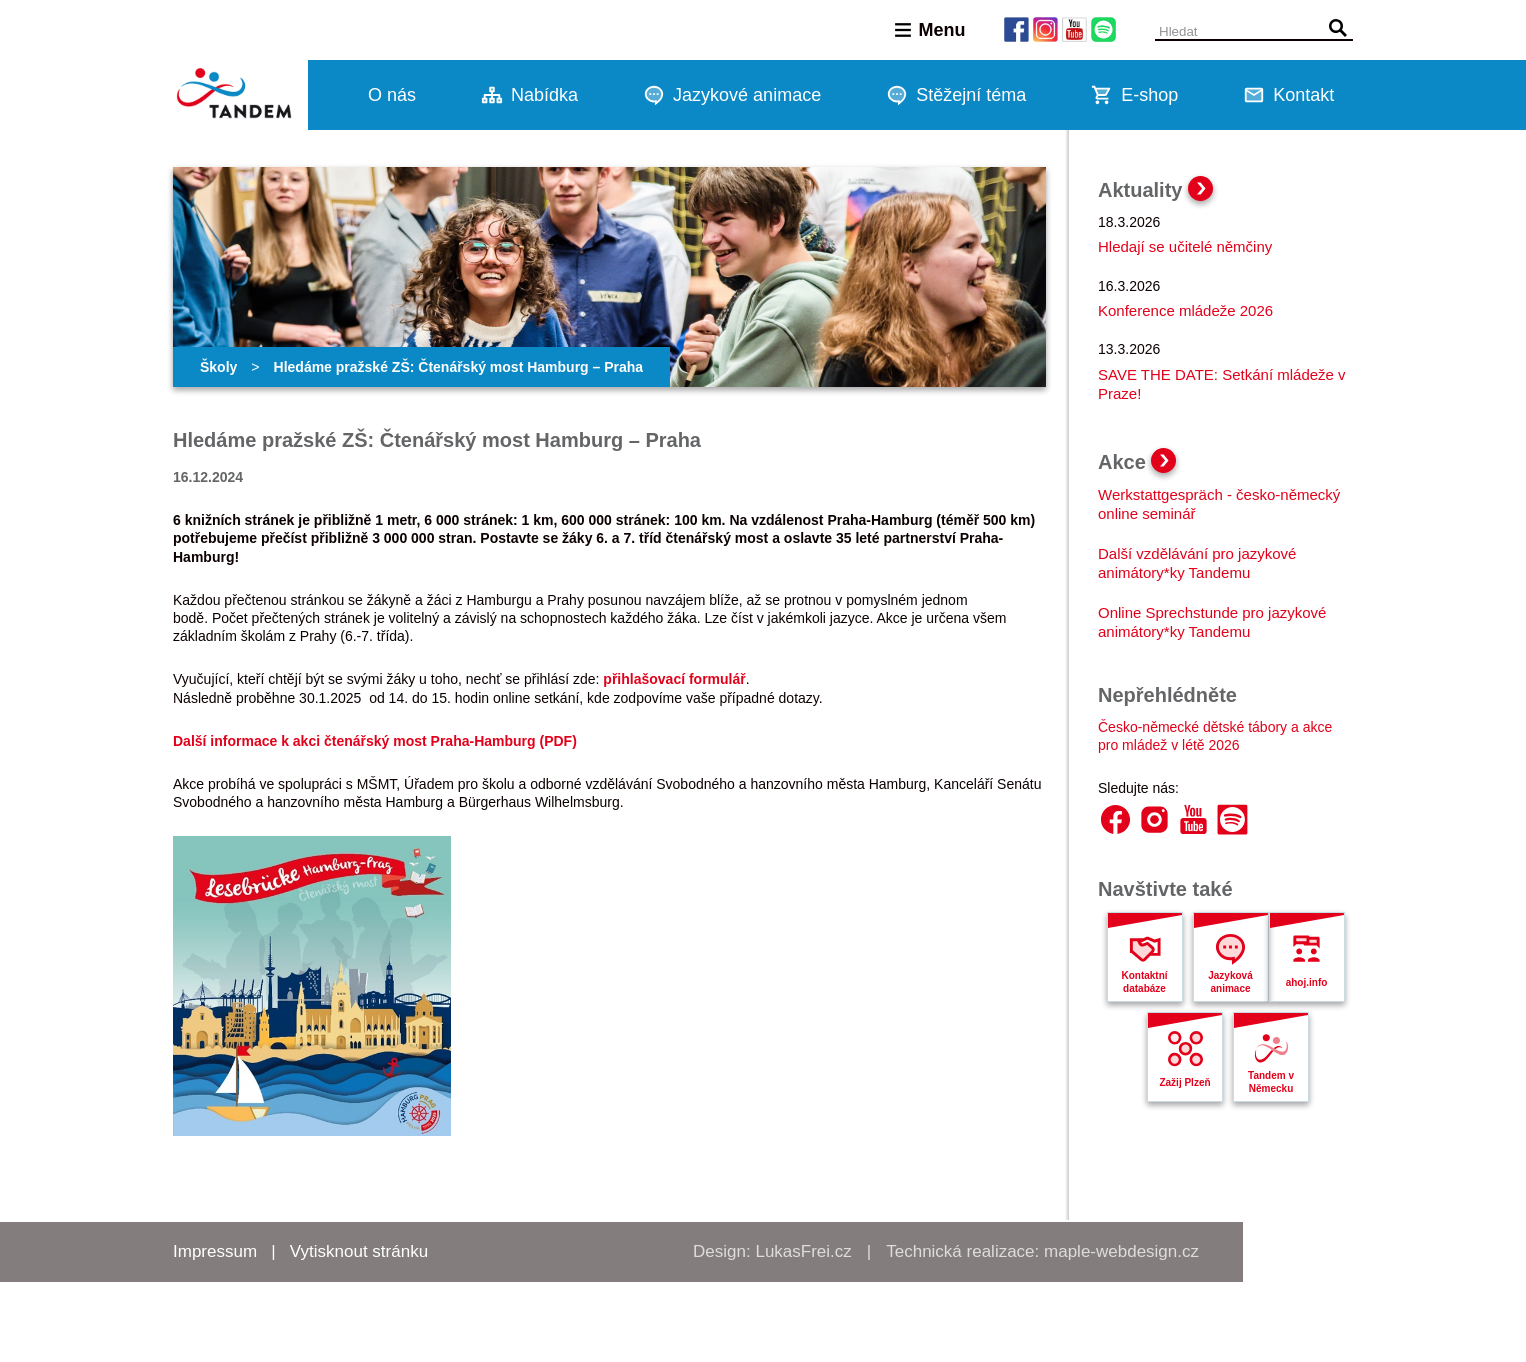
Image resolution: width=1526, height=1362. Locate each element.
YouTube (1193, 819)
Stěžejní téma (971, 95)
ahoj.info (1307, 982)
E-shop (1149, 95)
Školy (218, 367)
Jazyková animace (1230, 982)
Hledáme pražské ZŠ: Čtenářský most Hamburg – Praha (459, 367)
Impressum (215, 1251)
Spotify (1232, 819)
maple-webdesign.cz (1121, 1251)
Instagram (1154, 819)
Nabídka (544, 95)
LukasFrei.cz (803, 1251)
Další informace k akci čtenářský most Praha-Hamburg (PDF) (375, 741)
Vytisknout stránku (359, 1251)
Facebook (1115, 819)
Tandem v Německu (1271, 1082)
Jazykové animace (747, 95)
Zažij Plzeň (1184, 1082)
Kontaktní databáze (1144, 982)
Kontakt (1303, 95)
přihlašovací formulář (674, 679)
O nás (392, 95)
